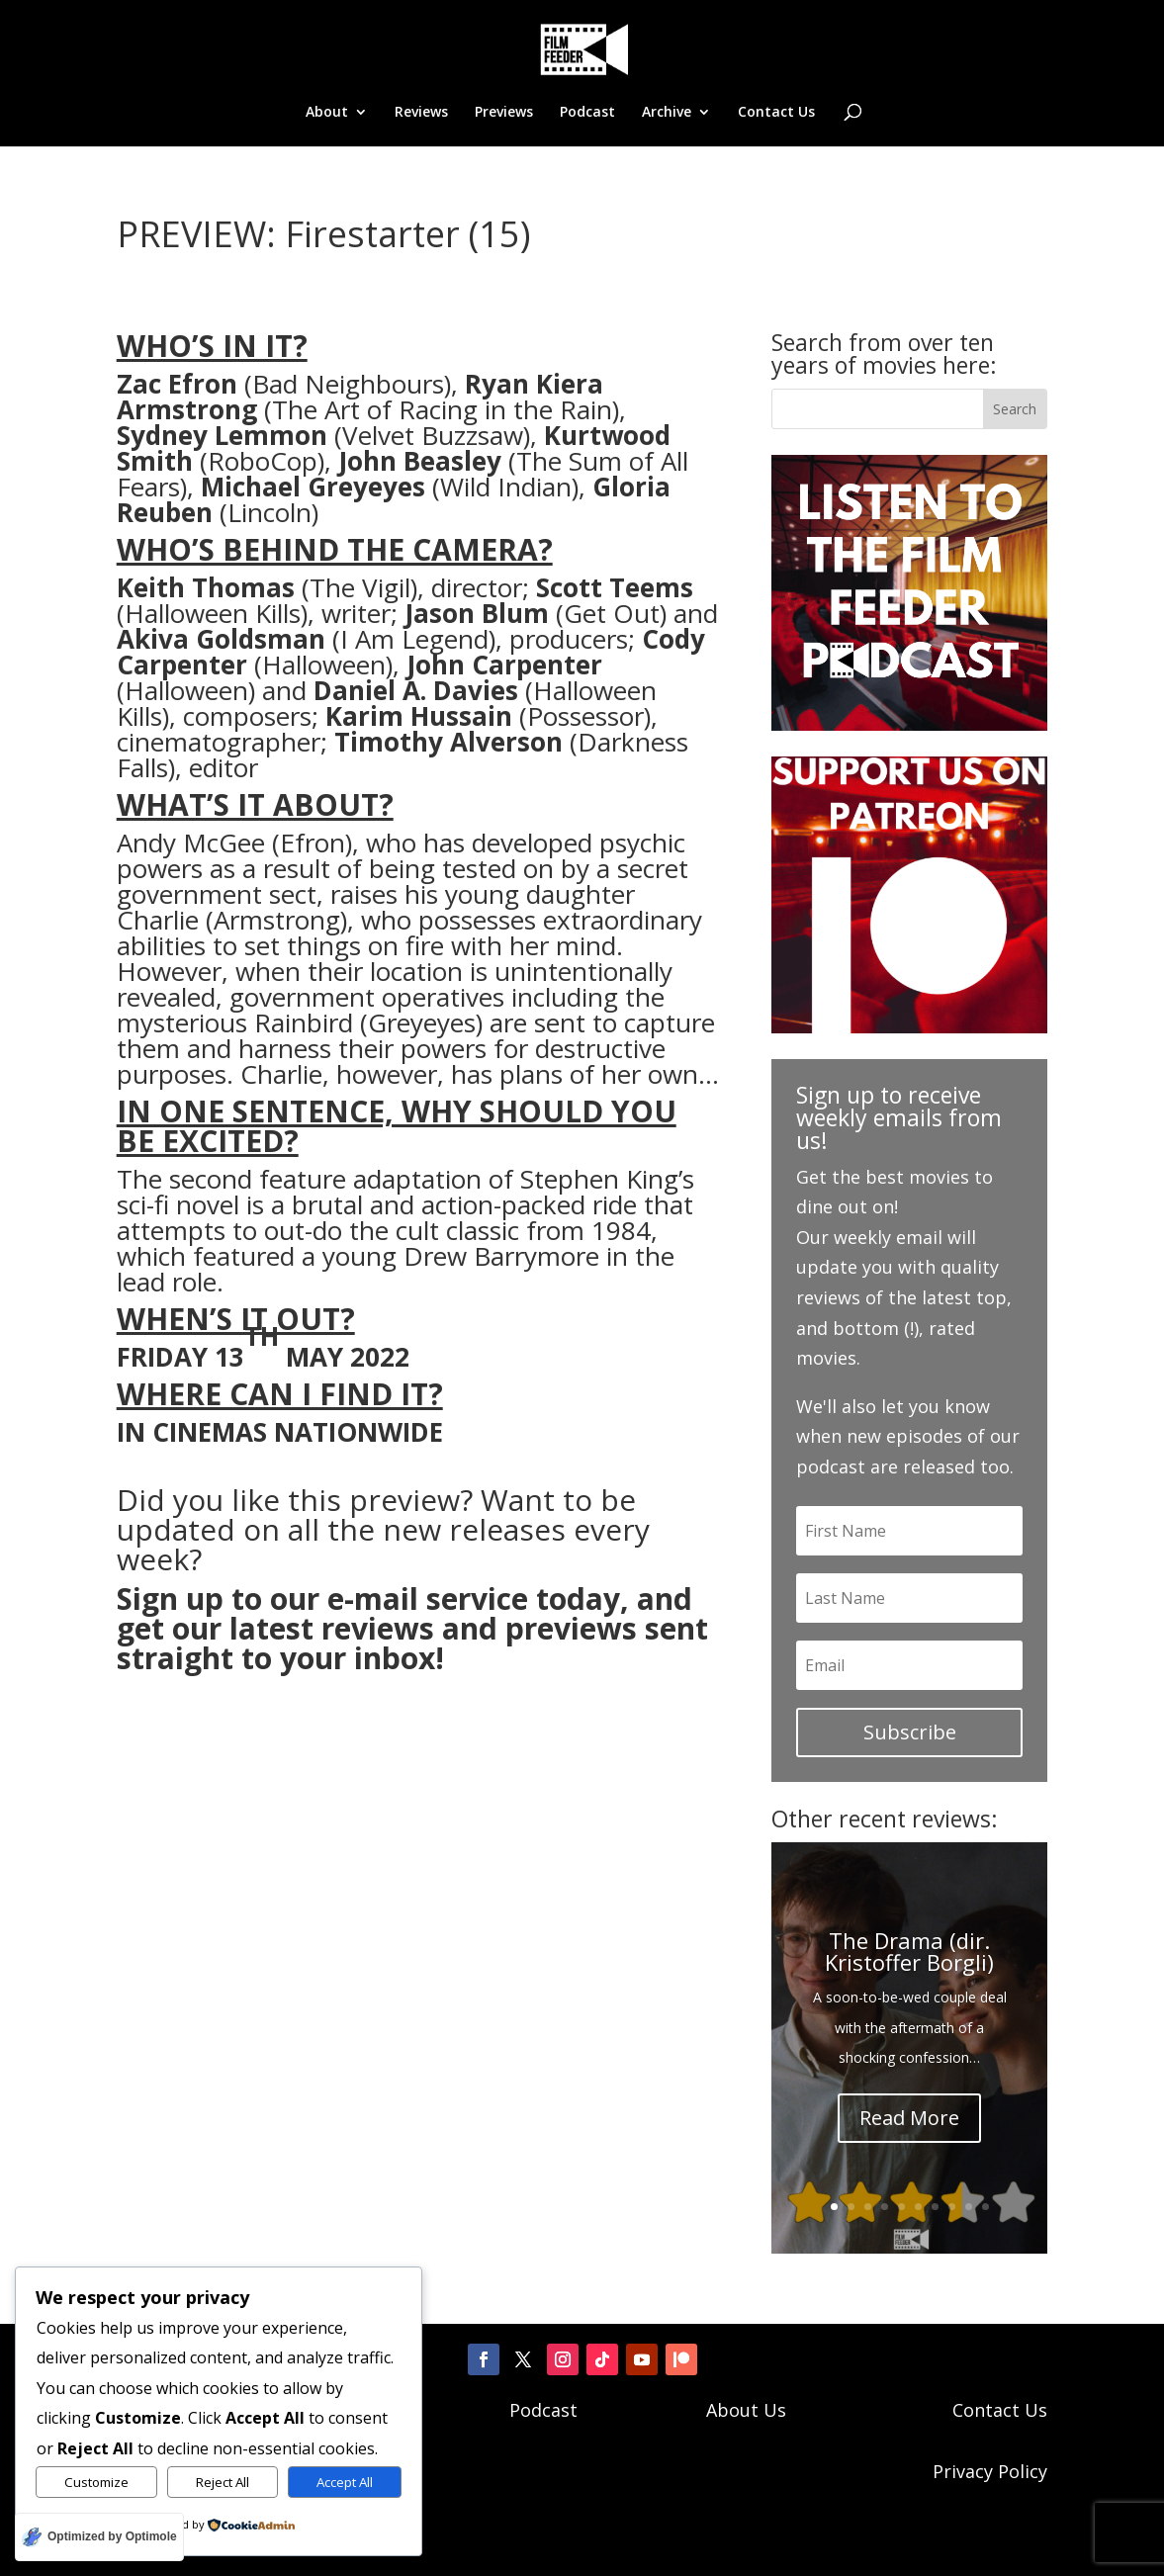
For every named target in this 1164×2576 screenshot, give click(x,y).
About (327, 113)
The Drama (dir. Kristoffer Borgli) (909, 1950)
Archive (666, 113)
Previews (504, 113)
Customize (96, 2482)
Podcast (587, 113)
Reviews (421, 113)
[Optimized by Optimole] (99, 2537)
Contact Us (776, 113)
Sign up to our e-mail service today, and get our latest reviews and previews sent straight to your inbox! (412, 1627)
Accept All (344, 2482)
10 (985, 2205)
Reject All (222, 2482)
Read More (909, 2116)
